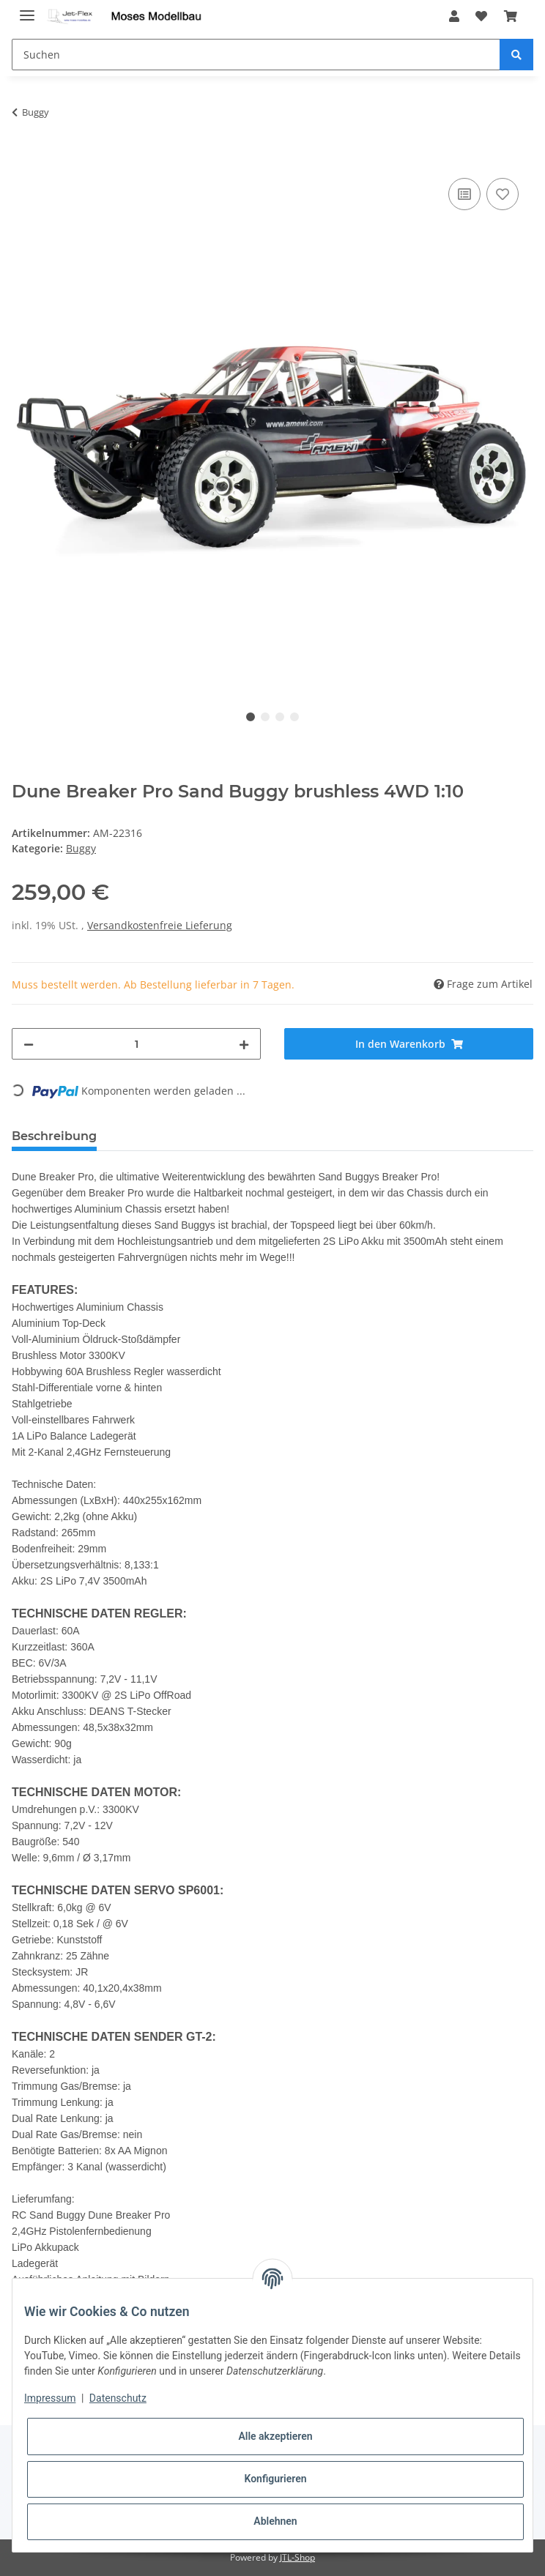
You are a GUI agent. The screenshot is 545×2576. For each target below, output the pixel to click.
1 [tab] (250, 716)
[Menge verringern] (28, 1044)
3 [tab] (279, 716)
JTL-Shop (297, 2557)
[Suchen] (256, 54)
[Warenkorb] (509, 16)
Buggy (81, 848)
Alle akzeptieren (275, 2436)
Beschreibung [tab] (54, 1136)
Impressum (49, 2398)
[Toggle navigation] (27, 9)
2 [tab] (265, 716)
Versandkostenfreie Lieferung (159, 925)
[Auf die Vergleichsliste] (464, 194)
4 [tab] (294, 716)
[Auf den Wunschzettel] (502, 194)
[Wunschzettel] (481, 16)
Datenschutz (118, 2398)
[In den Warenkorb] (23, 158)
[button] (454, 16)
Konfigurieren (275, 2478)
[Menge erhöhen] (244, 1044)
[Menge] (136, 1044)
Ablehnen (275, 2521)
